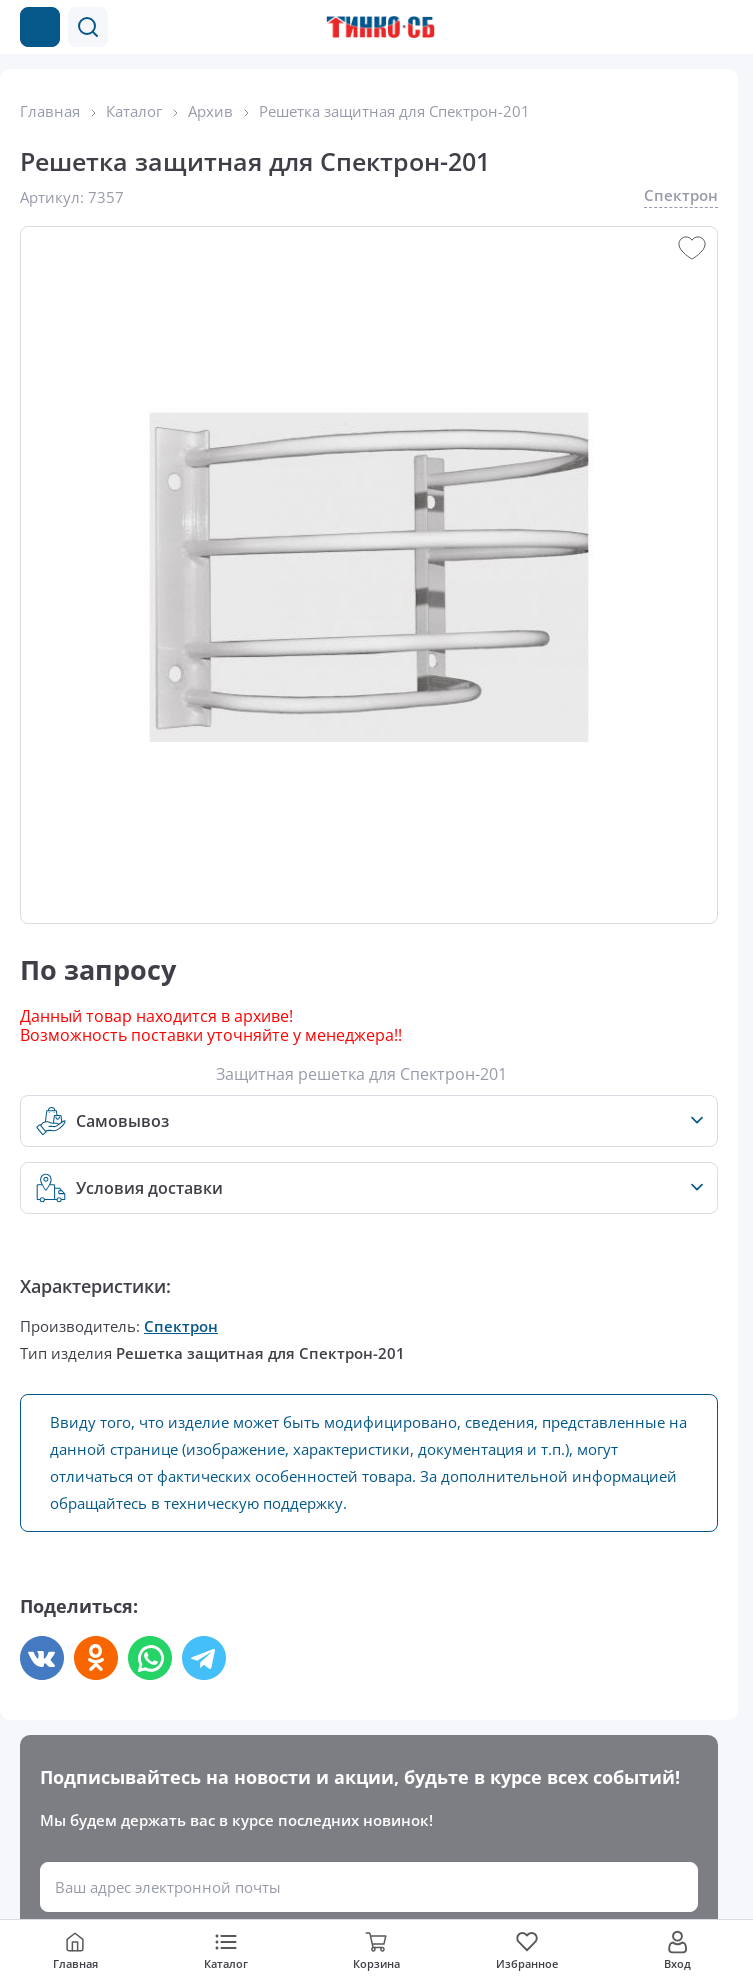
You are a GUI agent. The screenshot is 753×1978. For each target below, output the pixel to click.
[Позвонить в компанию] (681, 27)
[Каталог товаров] (40, 27)
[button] (88, 27)
